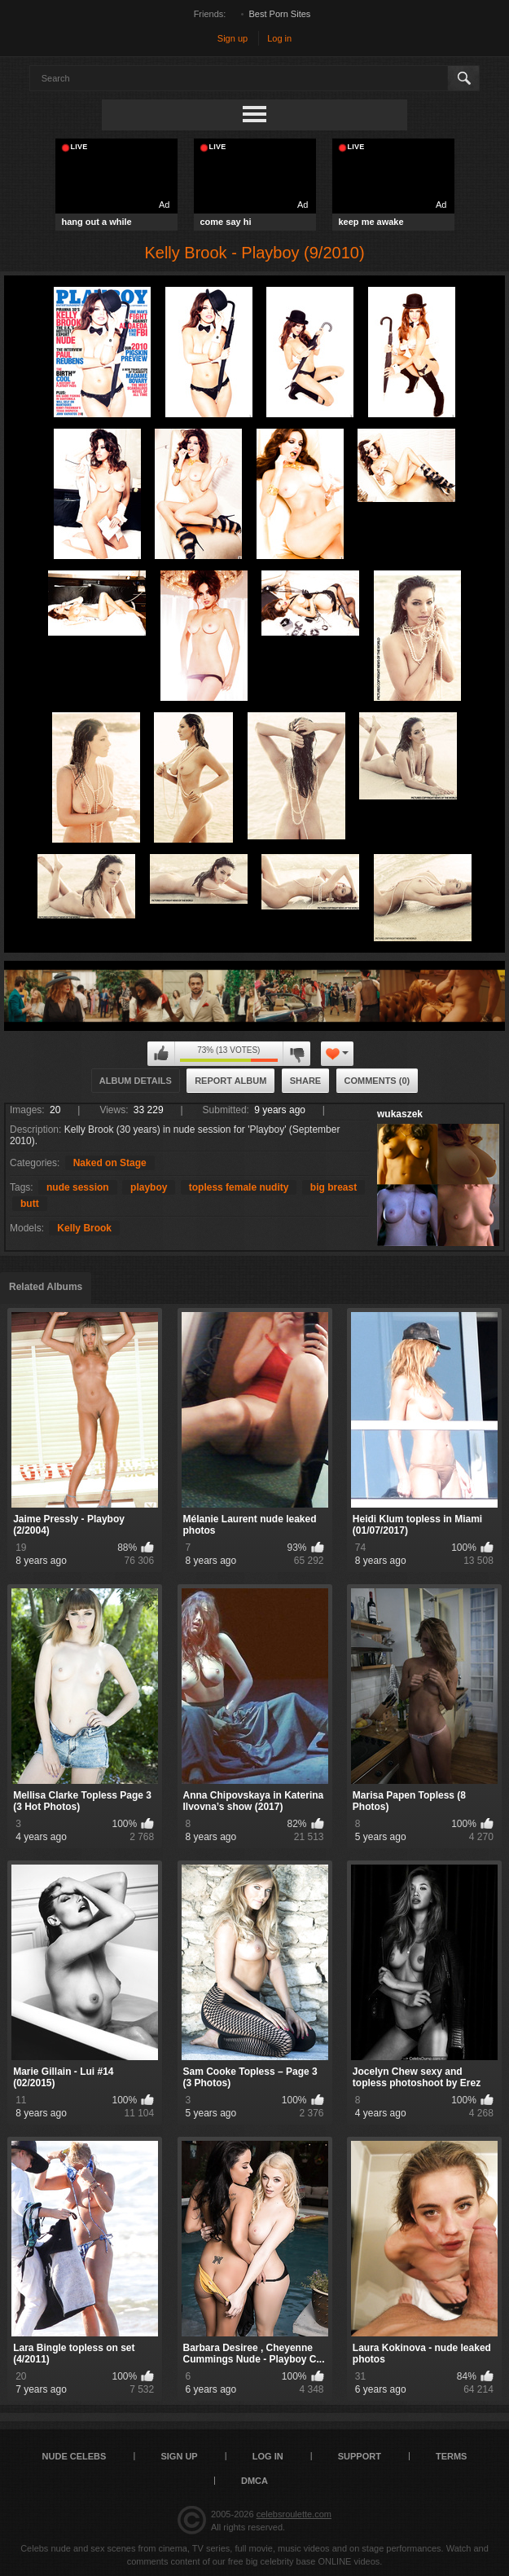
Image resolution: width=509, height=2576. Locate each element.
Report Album (230, 1080)
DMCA (254, 2481)
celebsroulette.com (294, 2514)
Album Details (135, 1080)
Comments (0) (377, 1080)
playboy (148, 1187)
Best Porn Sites (280, 14)
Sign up (232, 38)
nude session (77, 1187)
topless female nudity (239, 1187)
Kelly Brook (84, 1228)
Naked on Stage (110, 1163)
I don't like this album (296, 1053)
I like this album (161, 1053)
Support (359, 2456)
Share (306, 1080)
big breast (333, 1187)
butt (29, 1203)
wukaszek (400, 1114)
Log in (279, 38)
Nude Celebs (74, 2456)
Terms (451, 2456)
